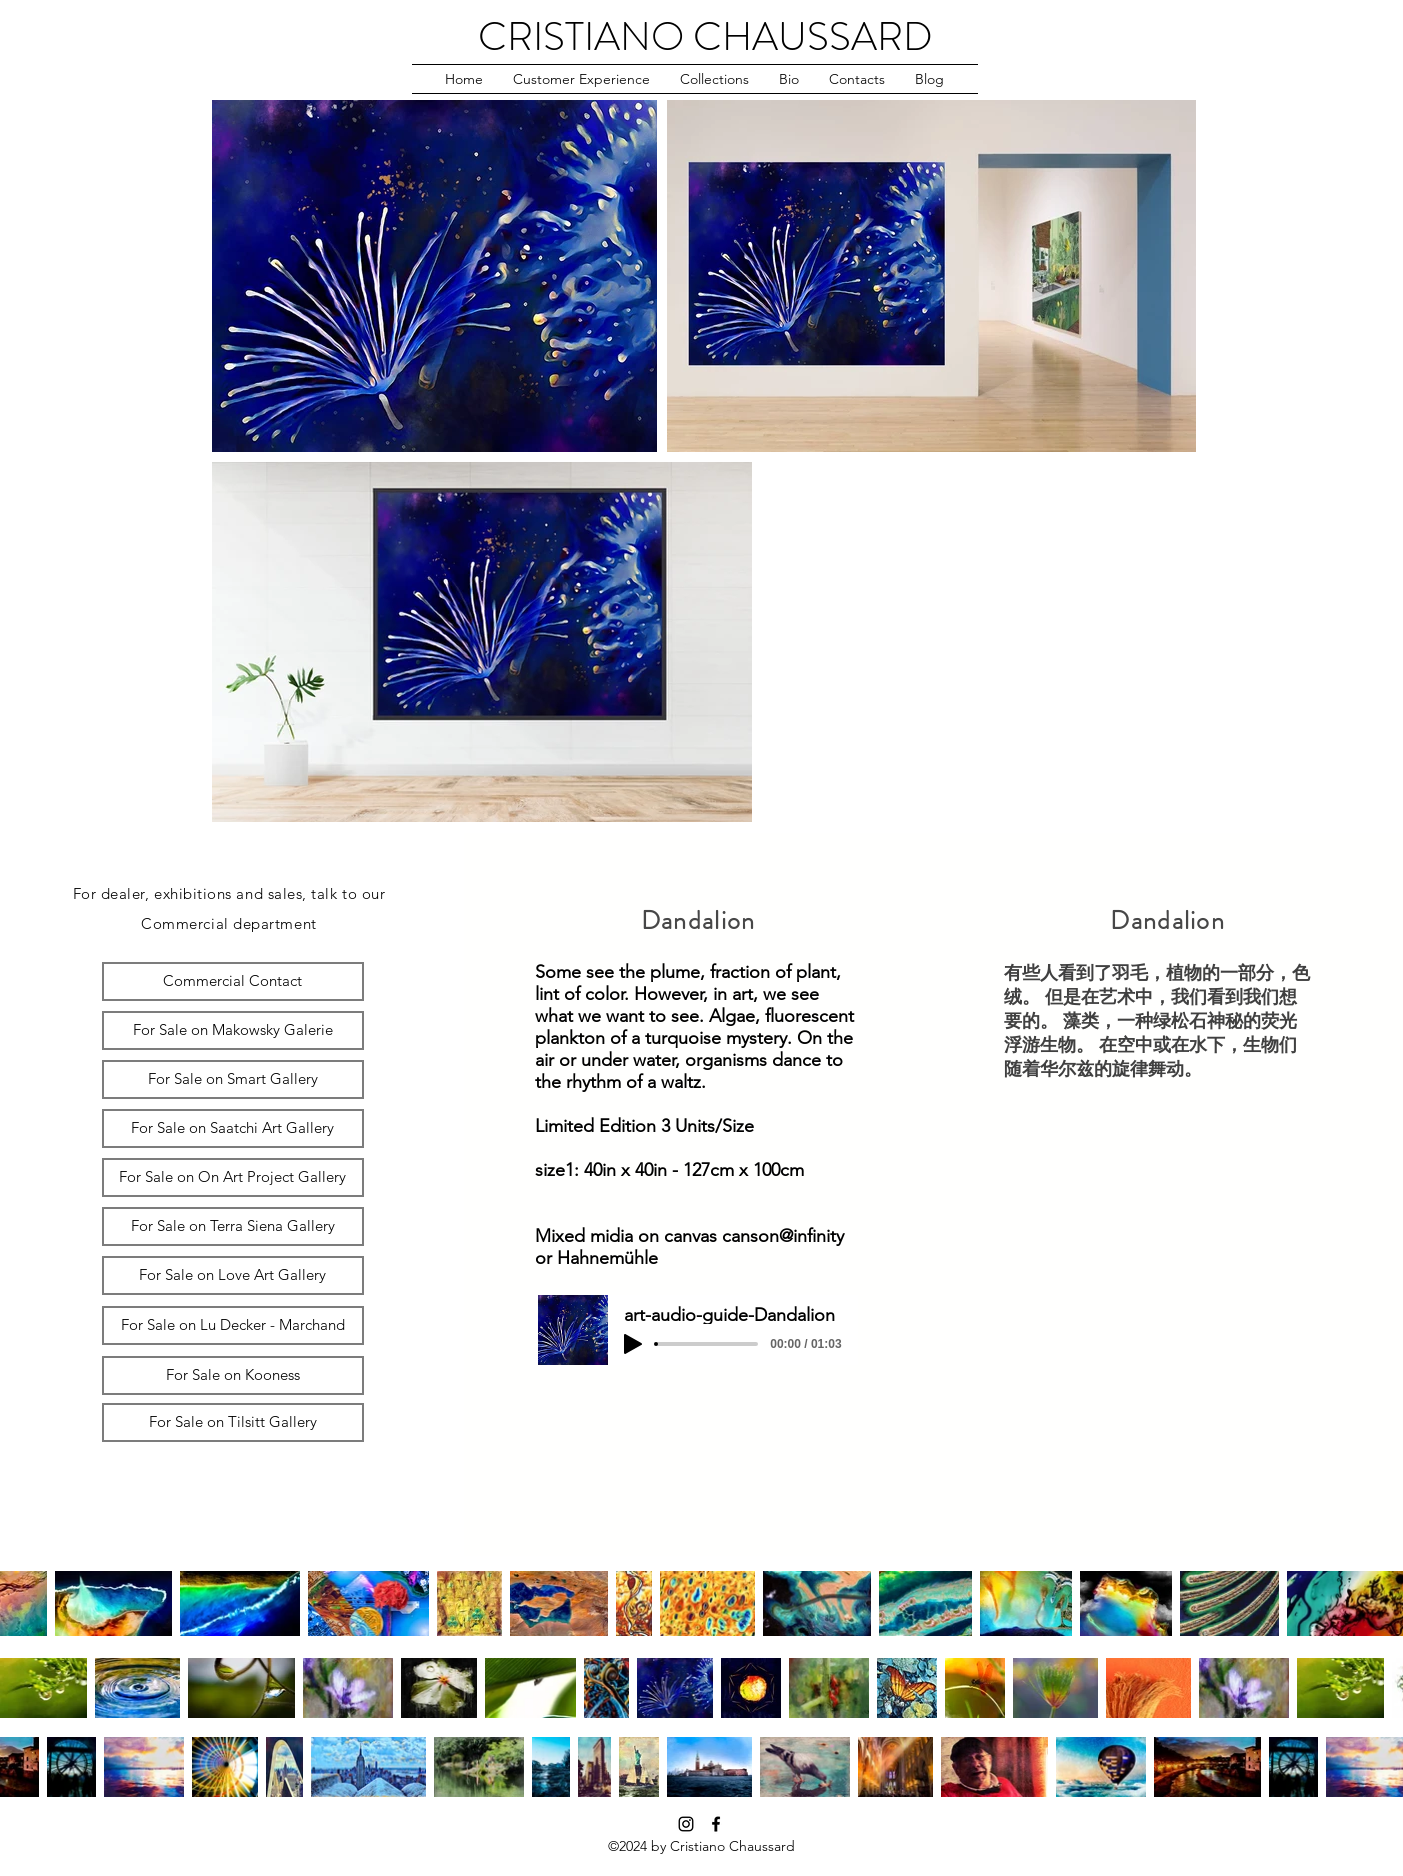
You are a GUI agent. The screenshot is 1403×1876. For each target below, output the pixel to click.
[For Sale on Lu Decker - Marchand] (233, 1325)
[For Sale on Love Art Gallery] (233, 1275)
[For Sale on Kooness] (233, 1375)
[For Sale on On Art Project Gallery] (233, 1177)
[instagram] (686, 1824)
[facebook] (716, 1824)
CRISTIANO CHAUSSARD (705, 36)
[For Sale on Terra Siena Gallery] (233, 1226)
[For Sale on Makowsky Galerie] (233, 1030)
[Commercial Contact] (233, 981)
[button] (581, 79)
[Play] (633, 1344)
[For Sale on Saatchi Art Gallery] (233, 1128)
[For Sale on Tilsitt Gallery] (233, 1422)
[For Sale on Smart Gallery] (233, 1079)
